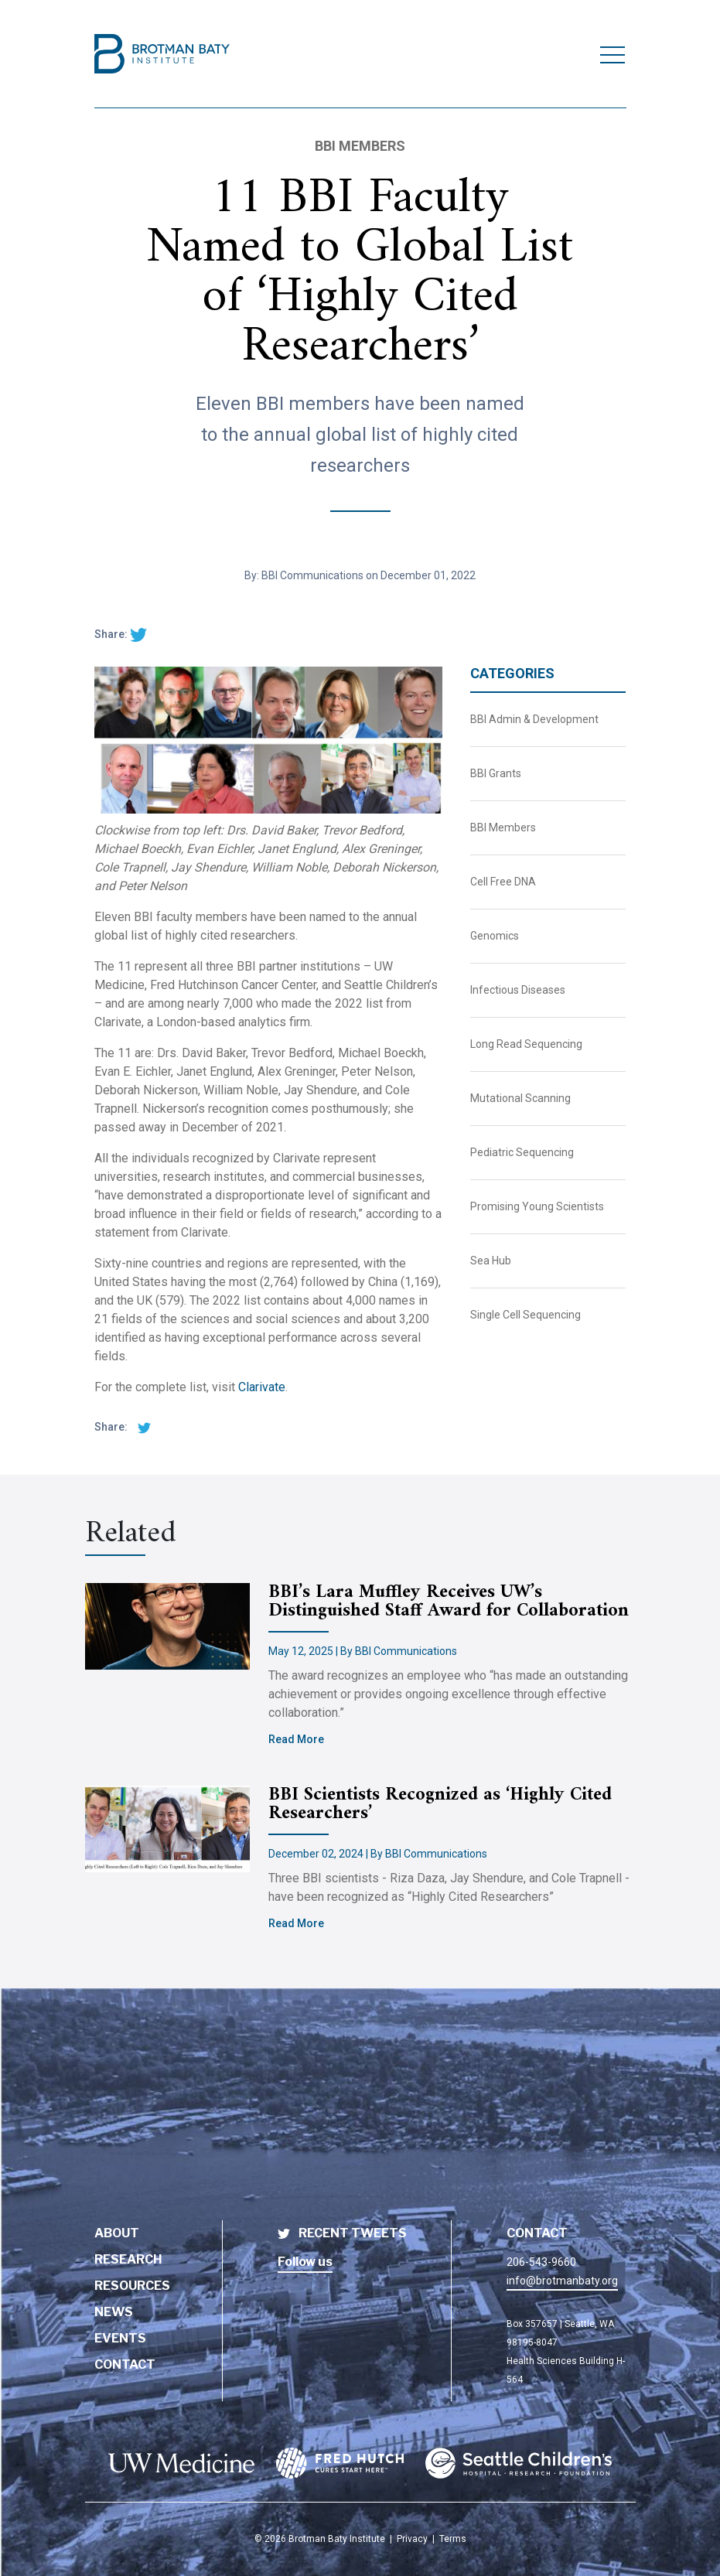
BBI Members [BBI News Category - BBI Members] (503, 827)
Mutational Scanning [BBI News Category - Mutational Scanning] (520, 1098)
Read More (296, 1739)
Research (128, 2259)
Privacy (412, 2538)
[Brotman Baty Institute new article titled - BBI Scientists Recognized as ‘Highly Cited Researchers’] (176, 1829)
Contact (124, 2364)
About (116, 2233)
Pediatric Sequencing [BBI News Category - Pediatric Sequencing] (522, 1152)
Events (120, 2338)
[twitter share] (138, 634)
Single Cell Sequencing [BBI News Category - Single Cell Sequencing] (525, 1314)
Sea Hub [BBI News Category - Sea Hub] (490, 1260)
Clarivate (261, 1387)
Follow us (305, 2261)
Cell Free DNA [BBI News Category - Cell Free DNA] (503, 881)
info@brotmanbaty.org (562, 2280)
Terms (452, 2538)
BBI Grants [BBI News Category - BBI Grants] (495, 773)
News (113, 2312)
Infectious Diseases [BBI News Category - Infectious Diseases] (517, 990)
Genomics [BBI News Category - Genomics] (494, 936)
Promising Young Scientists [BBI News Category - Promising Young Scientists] (537, 1206)
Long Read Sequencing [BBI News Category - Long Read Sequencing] (526, 1044)
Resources (132, 2285)
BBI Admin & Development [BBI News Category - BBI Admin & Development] (534, 719)
